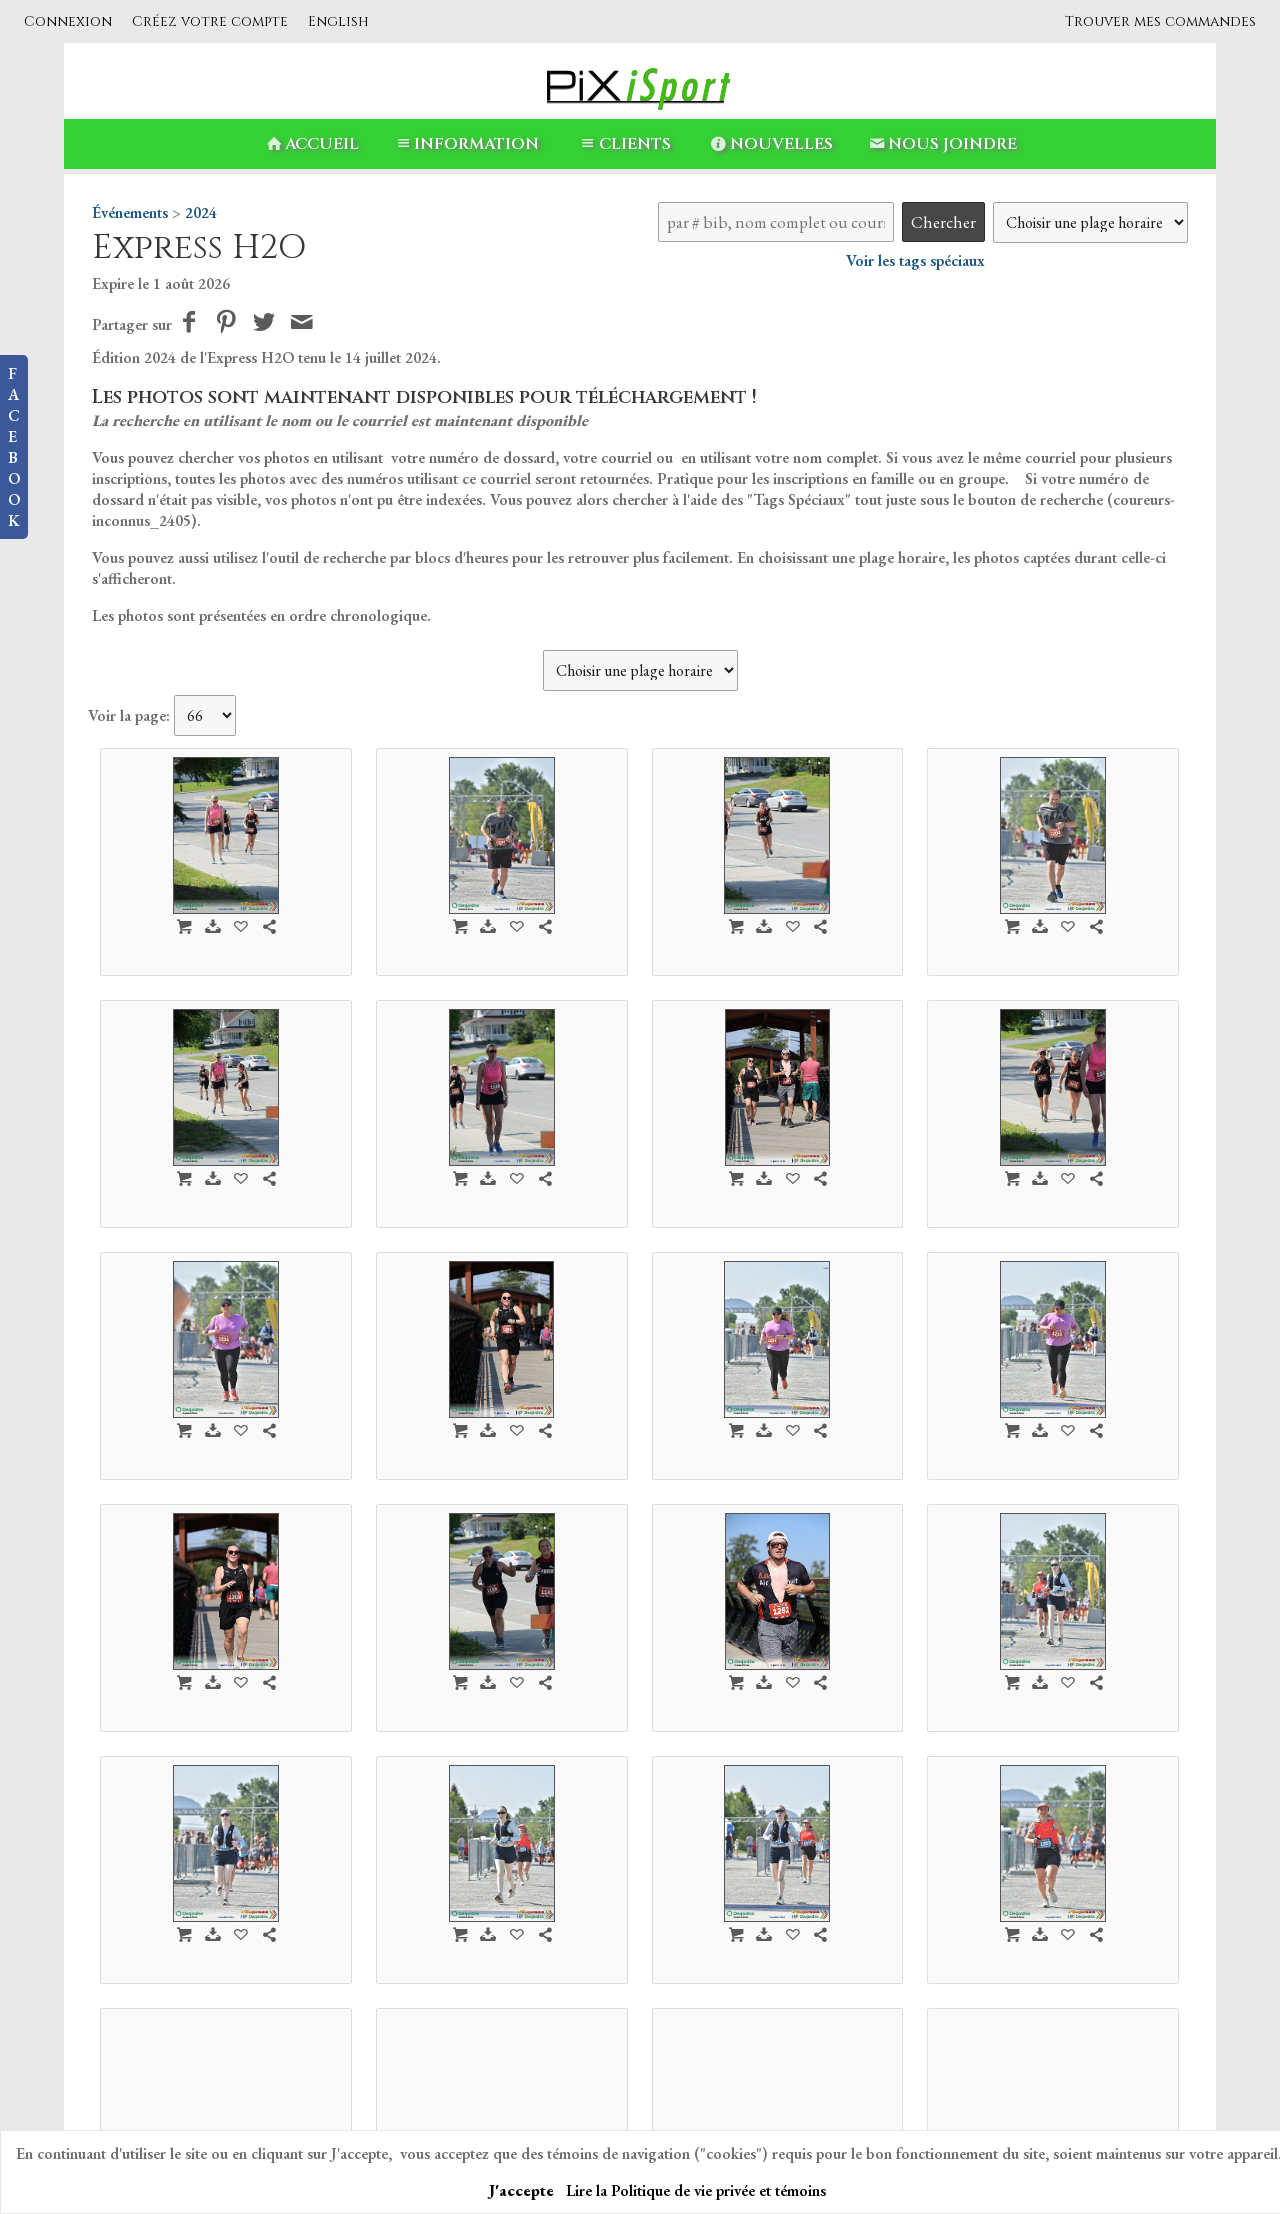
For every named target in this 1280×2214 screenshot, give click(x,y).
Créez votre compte (210, 21)
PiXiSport (489, 2092)
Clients (623, 144)
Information (465, 144)
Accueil (311, 144)
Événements (130, 212)
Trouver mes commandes (1160, 21)
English (338, 21)
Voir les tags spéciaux (915, 260)
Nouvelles (770, 144)
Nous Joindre (941, 144)
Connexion (68, 21)
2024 (201, 212)
